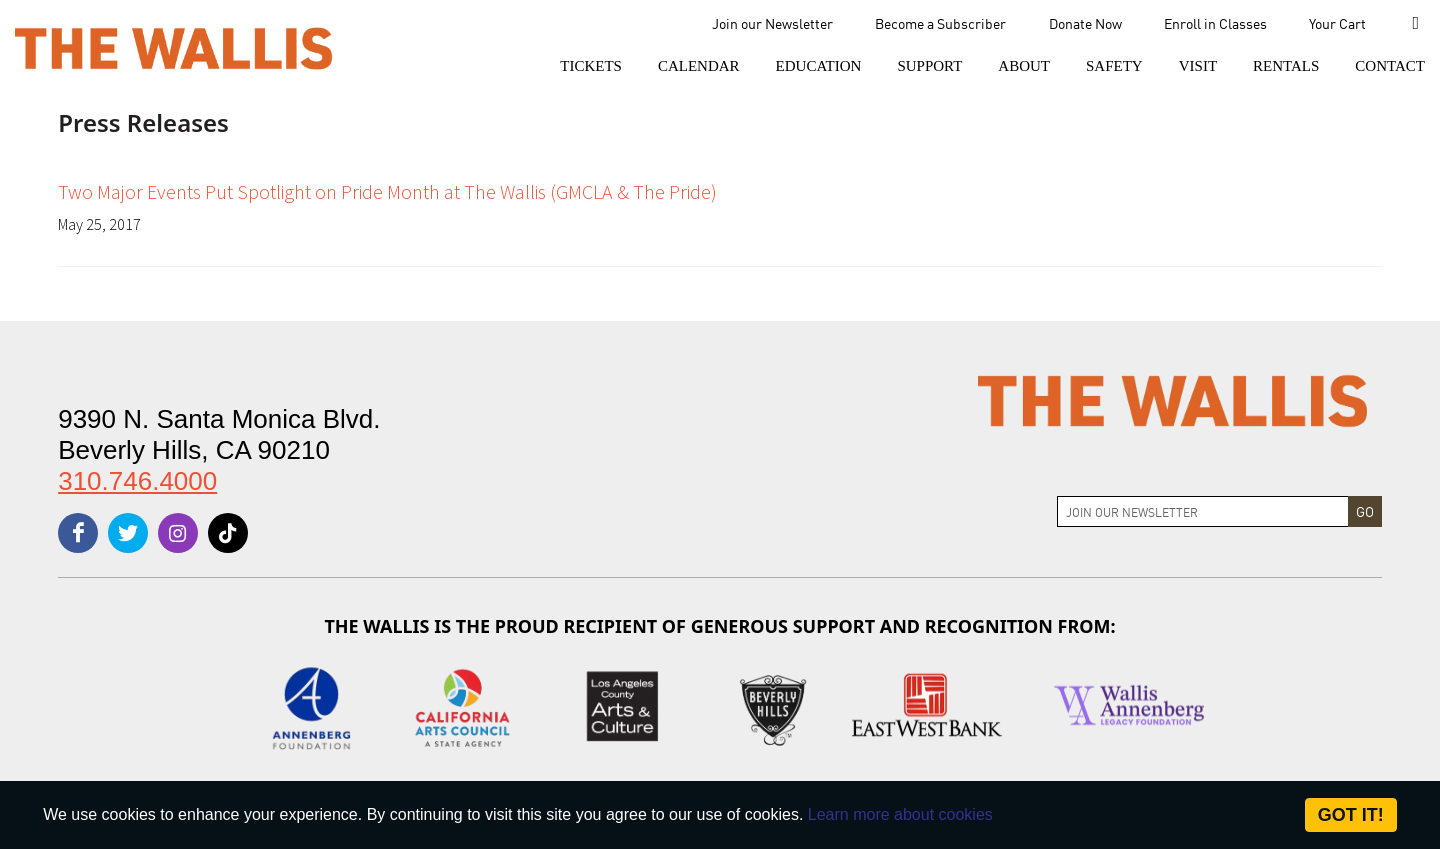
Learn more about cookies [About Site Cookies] (900, 814)
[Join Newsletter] (1203, 511)
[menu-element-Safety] (1114, 66)
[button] (591, 66)
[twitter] (128, 533)
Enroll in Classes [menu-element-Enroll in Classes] (1215, 23)
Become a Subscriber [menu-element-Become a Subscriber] (940, 23)
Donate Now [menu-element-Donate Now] (1085, 23)
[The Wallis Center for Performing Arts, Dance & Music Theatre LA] (173, 47)
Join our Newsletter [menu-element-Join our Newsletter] (772, 23)
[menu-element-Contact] (1381, 66)
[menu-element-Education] (819, 66)
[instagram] (178, 533)
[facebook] (78, 533)
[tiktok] (228, 533)
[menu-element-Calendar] (699, 66)
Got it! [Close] (1351, 815)
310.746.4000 (137, 481)
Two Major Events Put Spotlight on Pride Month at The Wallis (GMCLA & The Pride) (387, 191)
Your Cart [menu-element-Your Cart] (1337, 23)
